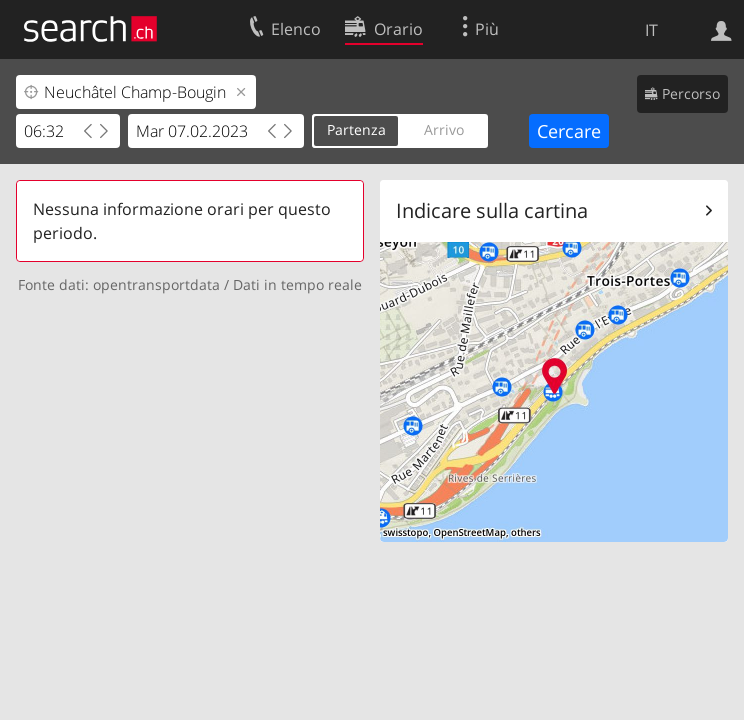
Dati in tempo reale (297, 284)
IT (651, 30)
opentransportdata (156, 284)
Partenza (356, 129)
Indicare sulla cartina (492, 210)
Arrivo (444, 129)
